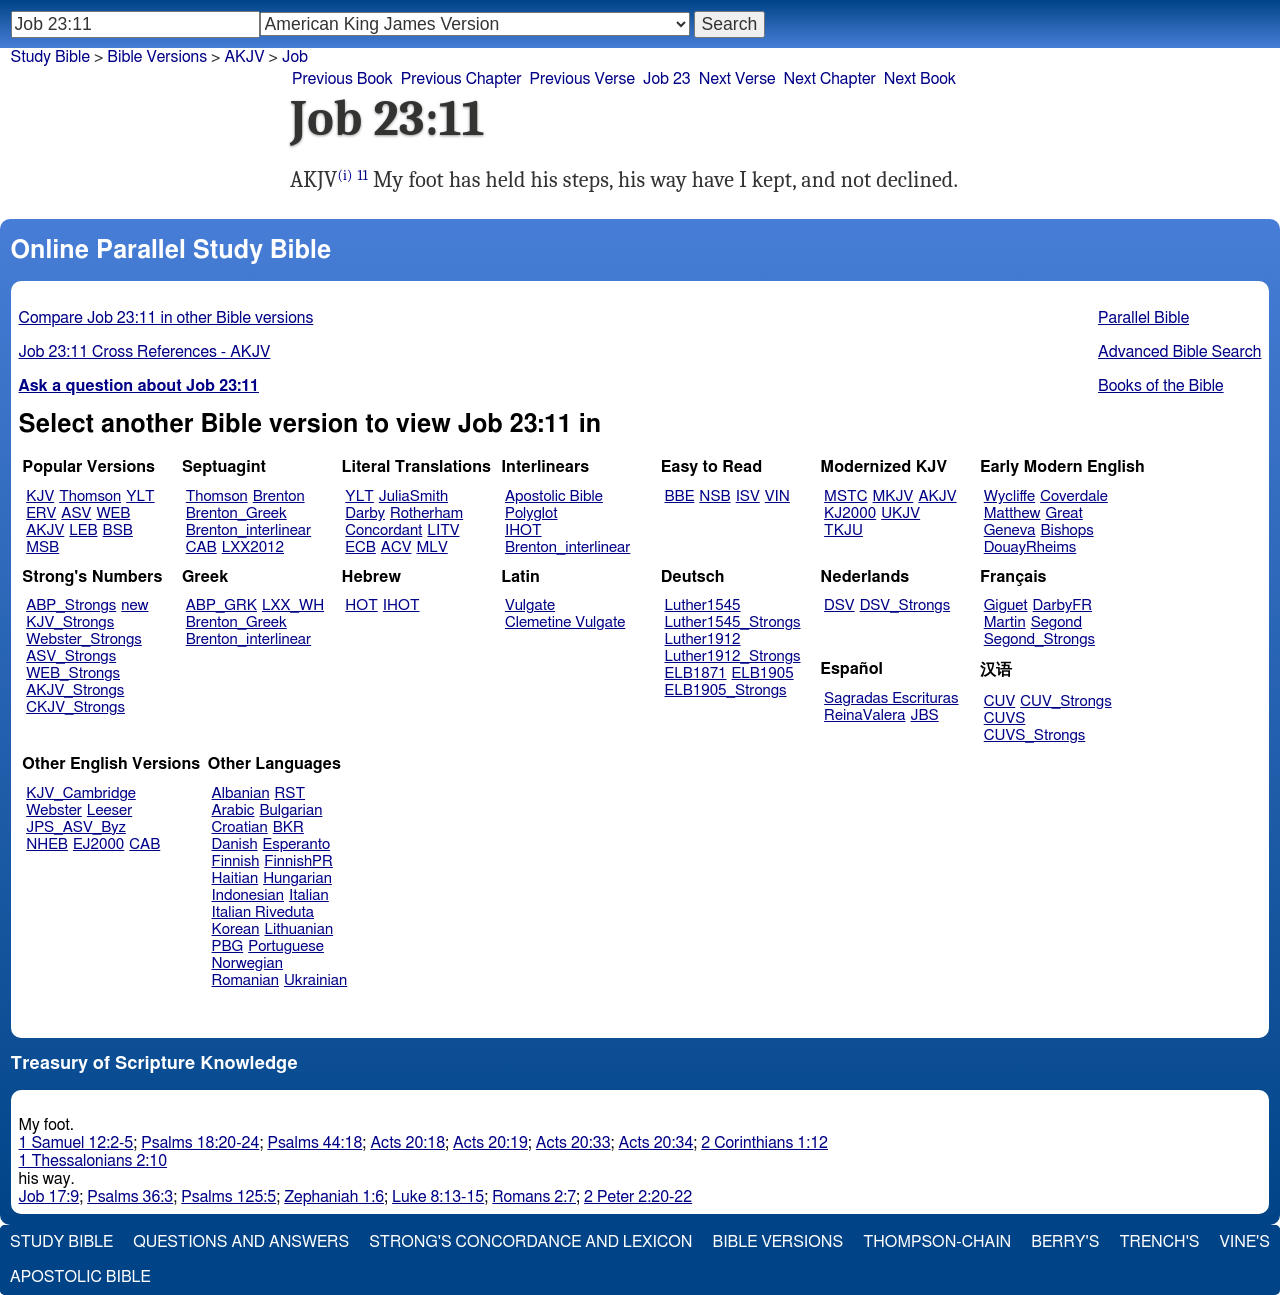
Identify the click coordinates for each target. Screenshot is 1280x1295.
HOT (361, 605)
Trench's (1159, 1242)
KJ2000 (850, 513)
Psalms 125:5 (228, 1197)
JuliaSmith (413, 496)
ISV (748, 496)
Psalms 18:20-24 (200, 1143)
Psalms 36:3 (130, 1197)
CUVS (1005, 718)
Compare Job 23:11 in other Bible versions (166, 318)
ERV (41, 513)
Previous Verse (582, 79)
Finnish (236, 861)
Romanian (245, 980)
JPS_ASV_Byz (76, 827)
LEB (83, 530)
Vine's (1245, 1242)
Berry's (1065, 1242)
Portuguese (286, 946)
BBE (680, 496)
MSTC (845, 496)
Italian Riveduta (263, 912)
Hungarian (297, 878)
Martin (1005, 622)
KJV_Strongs (70, 622)
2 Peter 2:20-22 (638, 1197)
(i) (344, 175)
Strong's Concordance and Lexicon (530, 1242)
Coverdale (1074, 496)
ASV (76, 513)
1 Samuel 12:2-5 (76, 1143)
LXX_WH (293, 605)
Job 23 (667, 79)
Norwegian (247, 963)
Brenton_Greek (236, 513)
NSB (714, 496)
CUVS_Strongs (1035, 735)
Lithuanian (298, 929)
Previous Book (342, 79)
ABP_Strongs (71, 605)
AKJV (45, 530)
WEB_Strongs (73, 673)
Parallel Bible (1143, 318)
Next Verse (737, 79)
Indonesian (248, 895)
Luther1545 (703, 605)
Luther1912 (703, 639)
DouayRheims (1030, 547)
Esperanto (297, 844)
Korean (236, 929)
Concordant (383, 530)
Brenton (279, 496)
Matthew (1012, 513)
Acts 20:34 (656, 1143)
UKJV (900, 513)
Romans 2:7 (534, 1197)
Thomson (90, 496)
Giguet (1006, 605)
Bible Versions (157, 57)
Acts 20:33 (573, 1143)
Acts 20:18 (407, 1143)
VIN (777, 496)
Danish (235, 844)
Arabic (233, 810)
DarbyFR (1063, 605)
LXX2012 (253, 547)
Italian (309, 895)
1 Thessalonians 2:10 (93, 1161)
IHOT (523, 530)
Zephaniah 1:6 (334, 1197)
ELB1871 (696, 673)
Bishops (1066, 530)
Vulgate (530, 605)
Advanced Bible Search (1179, 352)
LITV (443, 530)
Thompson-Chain (937, 1242)
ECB (360, 547)
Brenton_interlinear (248, 530)
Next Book (920, 79)
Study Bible (50, 57)
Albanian (241, 793)
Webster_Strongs (84, 639)
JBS (924, 715)
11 (362, 175)
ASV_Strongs (71, 656)
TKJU (843, 530)
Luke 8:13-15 (438, 1197)
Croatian (240, 827)
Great (1064, 513)
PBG (228, 946)
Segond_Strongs (1039, 639)
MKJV (892, 496)
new (134, 605)
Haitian (235, 878)
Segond (1056, 622)
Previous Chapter (461, 79)
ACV (396, 547)
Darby (365, 513)
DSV (839, 605)
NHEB (47, 844)
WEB (113, 513)
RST (290, 793)
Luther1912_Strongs (733, 656)
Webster (54, 810)
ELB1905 (763, 673)
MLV (431, 547)
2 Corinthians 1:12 (764, 1143)
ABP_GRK (221, 605)
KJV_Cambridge (81, 793)
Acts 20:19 (490, 1143)
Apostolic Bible (80, 1277)
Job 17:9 (49, 1197)
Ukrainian (315, 980)
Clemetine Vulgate (565, 622)
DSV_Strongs (905, 605)
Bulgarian (290, 810)
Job (295, 57)
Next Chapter (830, 79)
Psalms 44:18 (314, 1143)
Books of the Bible (1161, 386)
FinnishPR (298, 861)
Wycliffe (1009, 496)
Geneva (1010, 530)
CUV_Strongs (1065, 701)
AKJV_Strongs (75, 690)
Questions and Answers (241, 1242)
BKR (288, 827)
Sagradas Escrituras (891, 698)
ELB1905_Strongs (726, 690)
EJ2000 (98, 844)
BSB (118, 530)
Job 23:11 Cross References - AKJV (145, 352)
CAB (201, 547)
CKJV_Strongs (75, 707)
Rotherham (426, 513)
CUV (1000, 701)
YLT (140, 496)
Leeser (109, 810)
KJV (40, 496)
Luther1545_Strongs (733, 622)
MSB (42, 547)
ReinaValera (864, 715)
